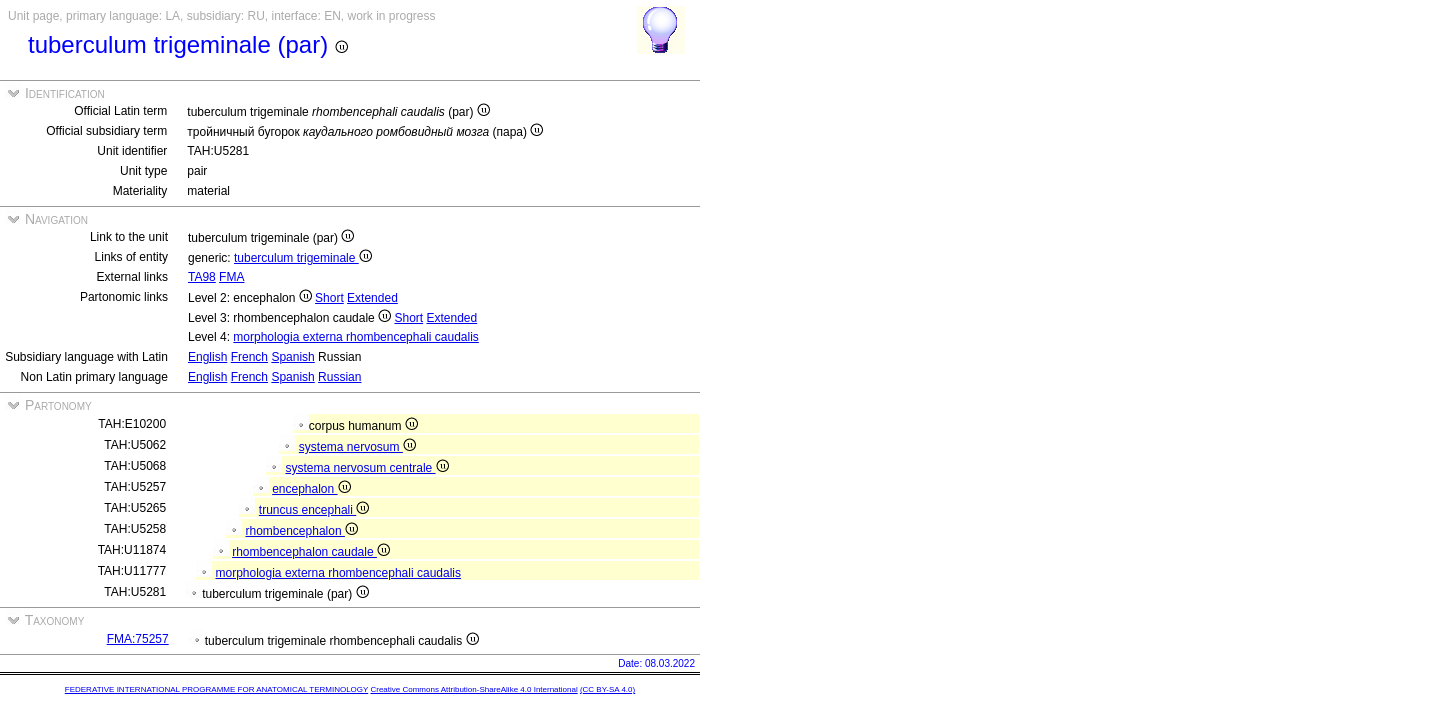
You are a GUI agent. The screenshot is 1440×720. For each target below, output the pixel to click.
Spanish (292, 357)
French (249, 357)
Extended (372, 298)
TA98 (202, 277)
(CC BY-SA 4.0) (607, 689)
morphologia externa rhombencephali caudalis (355, 337)
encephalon (311, 489)
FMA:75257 (138, 639)
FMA (231, 277)
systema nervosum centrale (367, 468)
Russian (339, 377)
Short (329, 298)
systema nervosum (357, 447)
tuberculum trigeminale (303, 258)
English (207, 357)
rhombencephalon (302, 531)
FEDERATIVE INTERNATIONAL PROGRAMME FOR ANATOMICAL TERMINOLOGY (216, 689)
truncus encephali (314, 510)
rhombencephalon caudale (311, 552)
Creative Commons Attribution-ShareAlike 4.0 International (473, 689)
